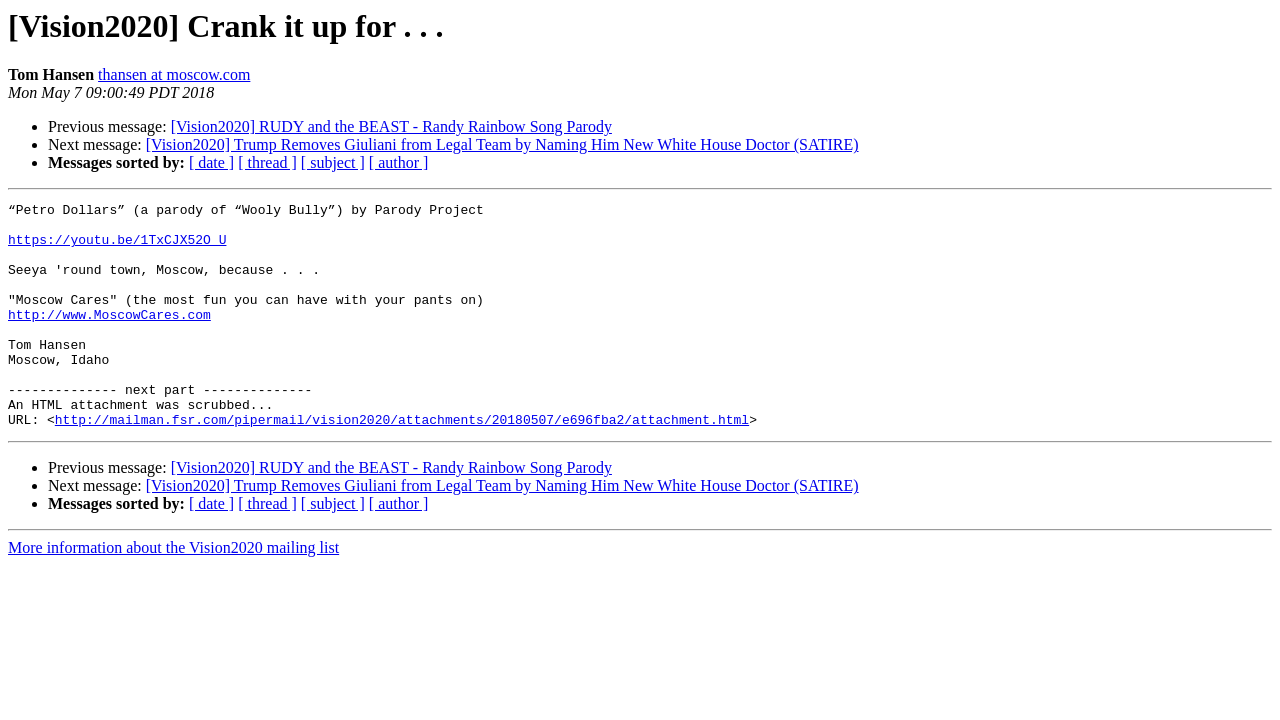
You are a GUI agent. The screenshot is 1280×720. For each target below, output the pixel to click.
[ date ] (211, 162)
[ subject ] (333, 162)
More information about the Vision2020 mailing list (173, 592)
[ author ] (399, 162)
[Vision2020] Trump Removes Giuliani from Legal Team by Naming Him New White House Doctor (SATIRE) (502, 144)
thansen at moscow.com (174, 74)
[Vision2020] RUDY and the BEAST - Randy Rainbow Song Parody (391, 126)
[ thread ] (267, 162)
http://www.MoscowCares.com (109, 338)
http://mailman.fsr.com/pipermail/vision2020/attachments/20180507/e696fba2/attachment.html (402, 464)
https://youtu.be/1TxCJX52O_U (117, 248)
